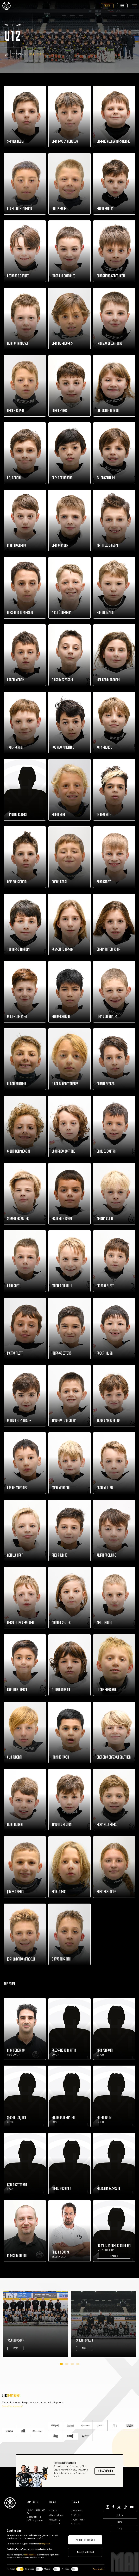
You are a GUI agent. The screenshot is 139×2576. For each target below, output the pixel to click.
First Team (76, 2510)
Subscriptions (56, 2515)
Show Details (98, 2569)
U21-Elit (75, 2515)
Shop (122, 5)
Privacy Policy (44, 2544)
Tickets (107, 5)
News (119, 2521)
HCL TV (120, 2515)
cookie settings (30, 2555)
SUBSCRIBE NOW (105, 2471)
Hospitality (54, 2519)
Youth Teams (19, 54)
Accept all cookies (85, 2539)
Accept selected (85, 2552)
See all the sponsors (12, 2406)
